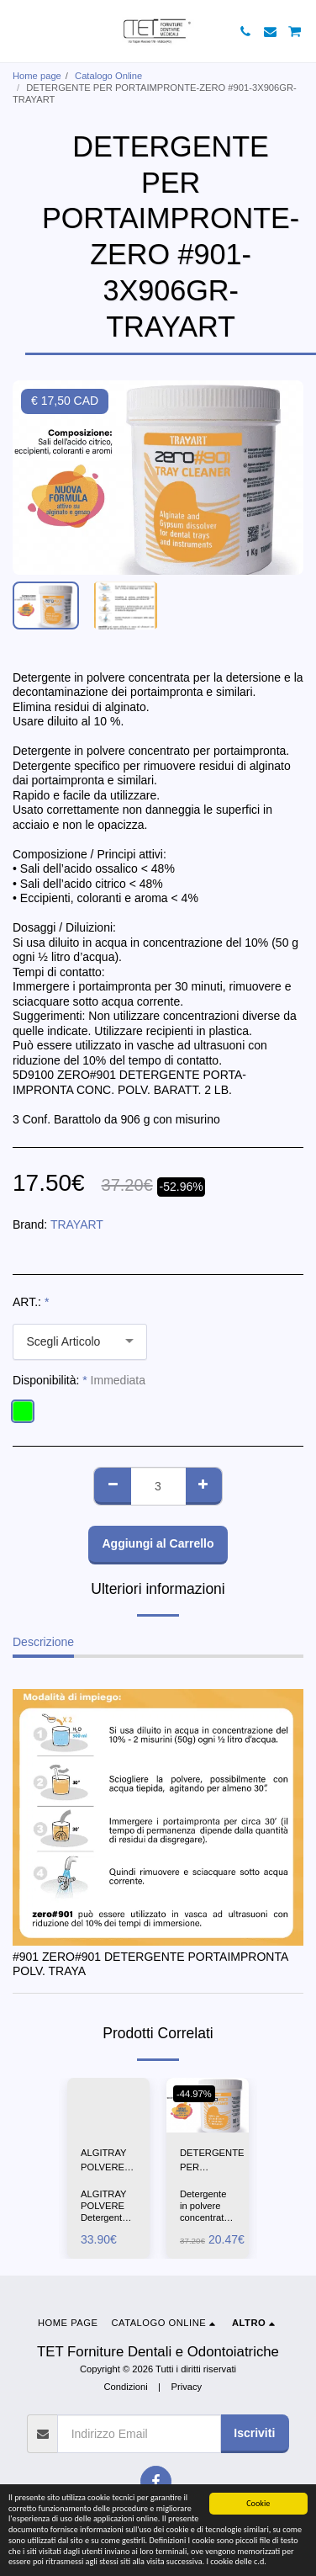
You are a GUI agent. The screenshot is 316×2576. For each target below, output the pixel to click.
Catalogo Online (108, 76)
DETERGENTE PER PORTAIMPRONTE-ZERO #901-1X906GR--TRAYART (222, 2161)
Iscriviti (254, 2433)
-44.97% (194, 2094)
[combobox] (80, 1342)
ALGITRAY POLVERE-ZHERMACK (107, 2161)
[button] (18, 31)
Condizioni (125, 2387)
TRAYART (76, 1224)
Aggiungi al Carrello (157, 1543)
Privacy (186, 2387)
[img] (108, 2105)
